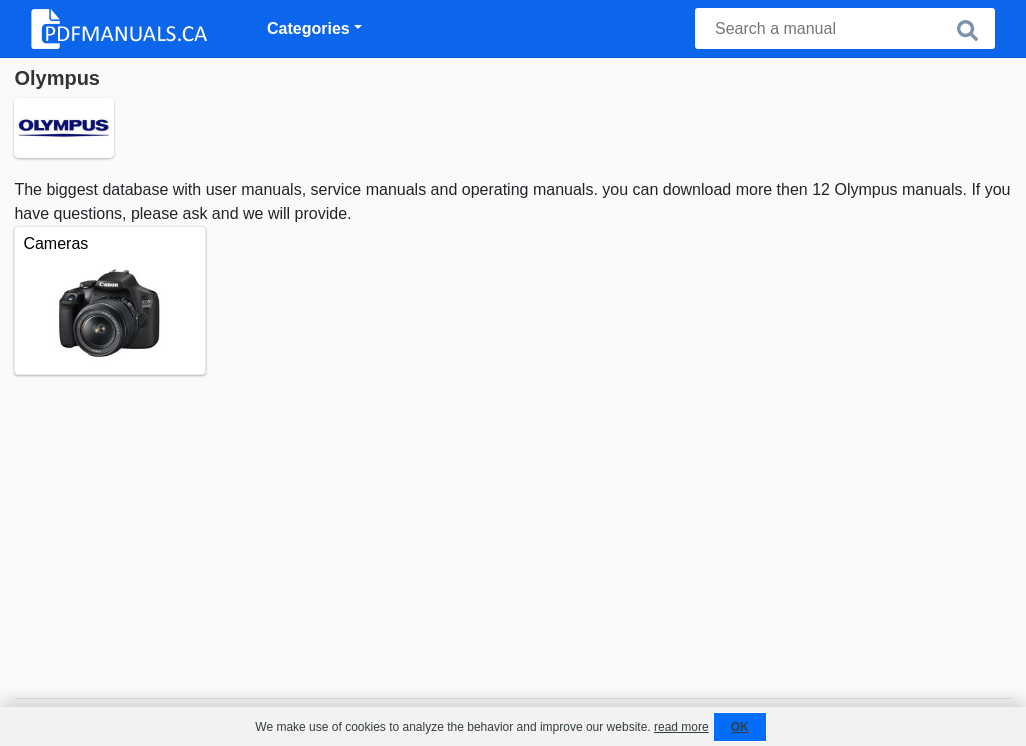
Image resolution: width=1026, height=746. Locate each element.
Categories (308, 28)
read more (681, 727)
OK (740, 727)
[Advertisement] (512, 525)
